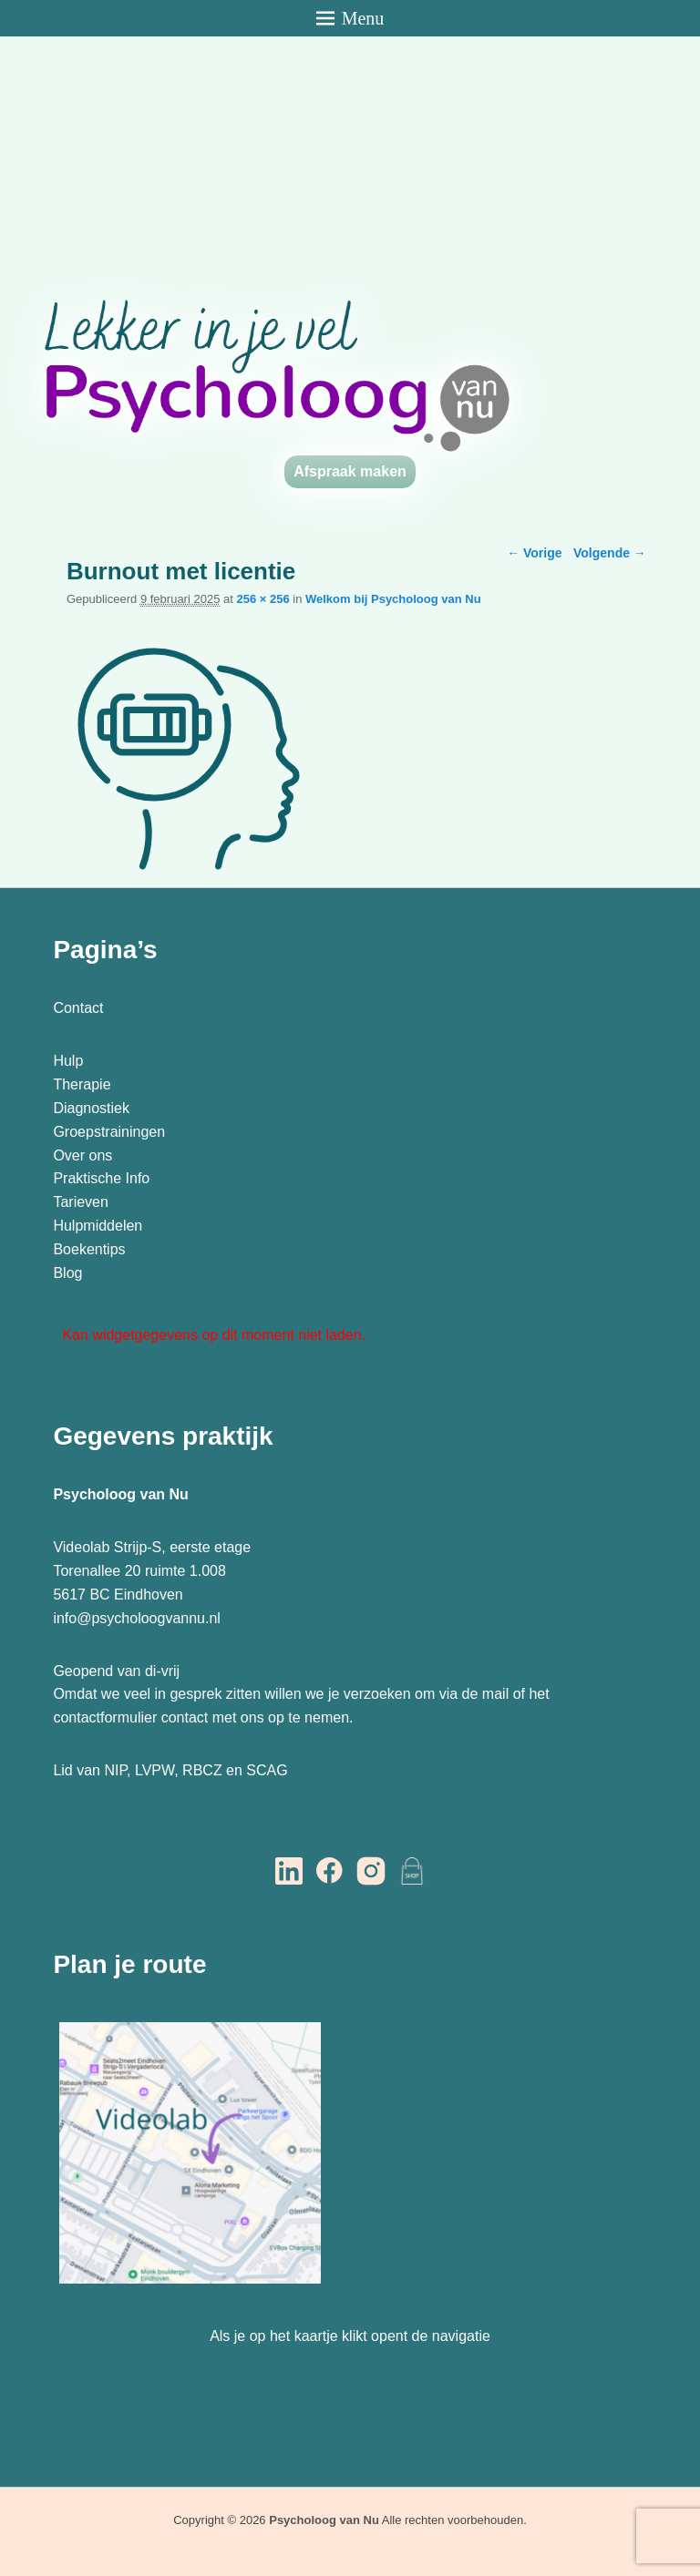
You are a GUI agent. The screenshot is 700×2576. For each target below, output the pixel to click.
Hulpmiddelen (97, 1225)
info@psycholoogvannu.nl (136, 1618)
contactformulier (105, 1717)
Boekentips (89, 1249)
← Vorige (534, 553)
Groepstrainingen (109, 1132)
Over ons (82, 1155)
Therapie (81, 1084)
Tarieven (80, 1202)
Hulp (70, 1060)
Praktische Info (101, 1178)
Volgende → (609, 553)
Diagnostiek (91, 1108)
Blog (69, 1273)
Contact (78, 1008)
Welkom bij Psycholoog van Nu (393, 599)
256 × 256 (262, 599)
